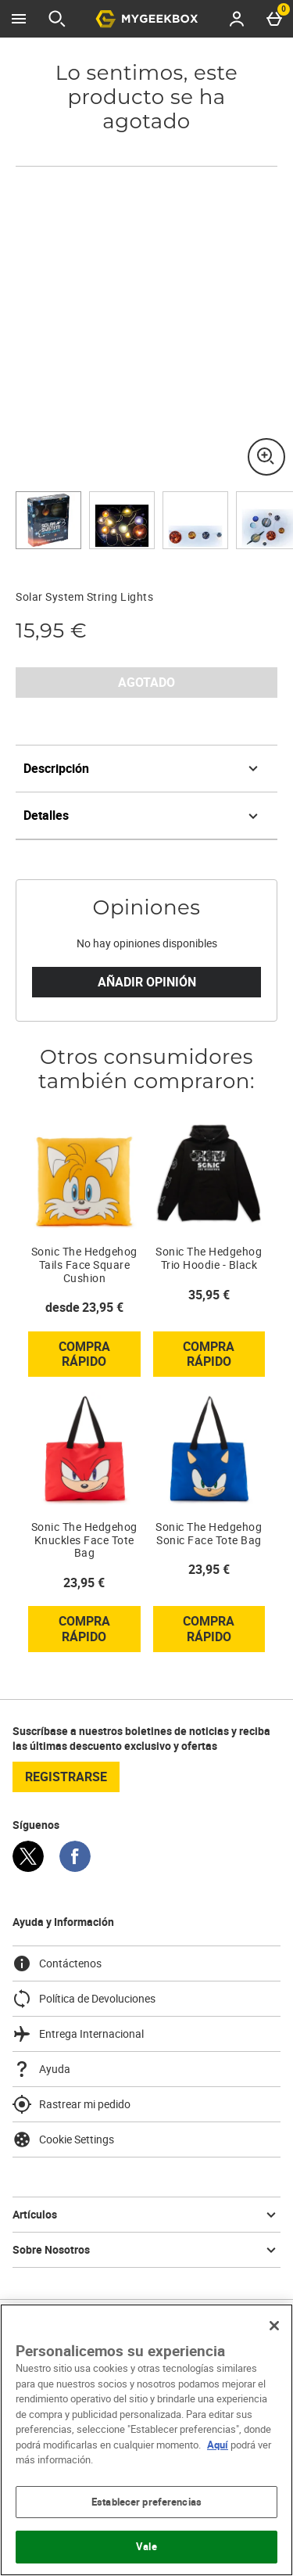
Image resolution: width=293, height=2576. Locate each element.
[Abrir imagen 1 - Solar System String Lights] (48, 520)
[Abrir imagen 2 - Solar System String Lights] (122, 520)
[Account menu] (236, 19)
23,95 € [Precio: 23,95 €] (84, 1582)
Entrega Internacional (78, 2034)
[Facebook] (75, 1867)
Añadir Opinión (147, 981)
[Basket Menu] (274, 19)
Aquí (217, 2445)
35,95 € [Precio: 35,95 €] (209, 1294)
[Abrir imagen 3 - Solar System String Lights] (195, 520)
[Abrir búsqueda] (57, 19)
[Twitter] (28, 1867)
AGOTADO (146, 682)
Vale (146, 2546)
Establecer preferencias (146, 2502)
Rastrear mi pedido (71, 2104)
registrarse (66, 1776)
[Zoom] (266, 457)
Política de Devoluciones (84, 1998)
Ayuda (41, 2069)
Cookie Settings (63, 2139)
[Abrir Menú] (19, 19)
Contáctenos (57, 1963)
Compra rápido (100, 1357)
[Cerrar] (274, 2325)
